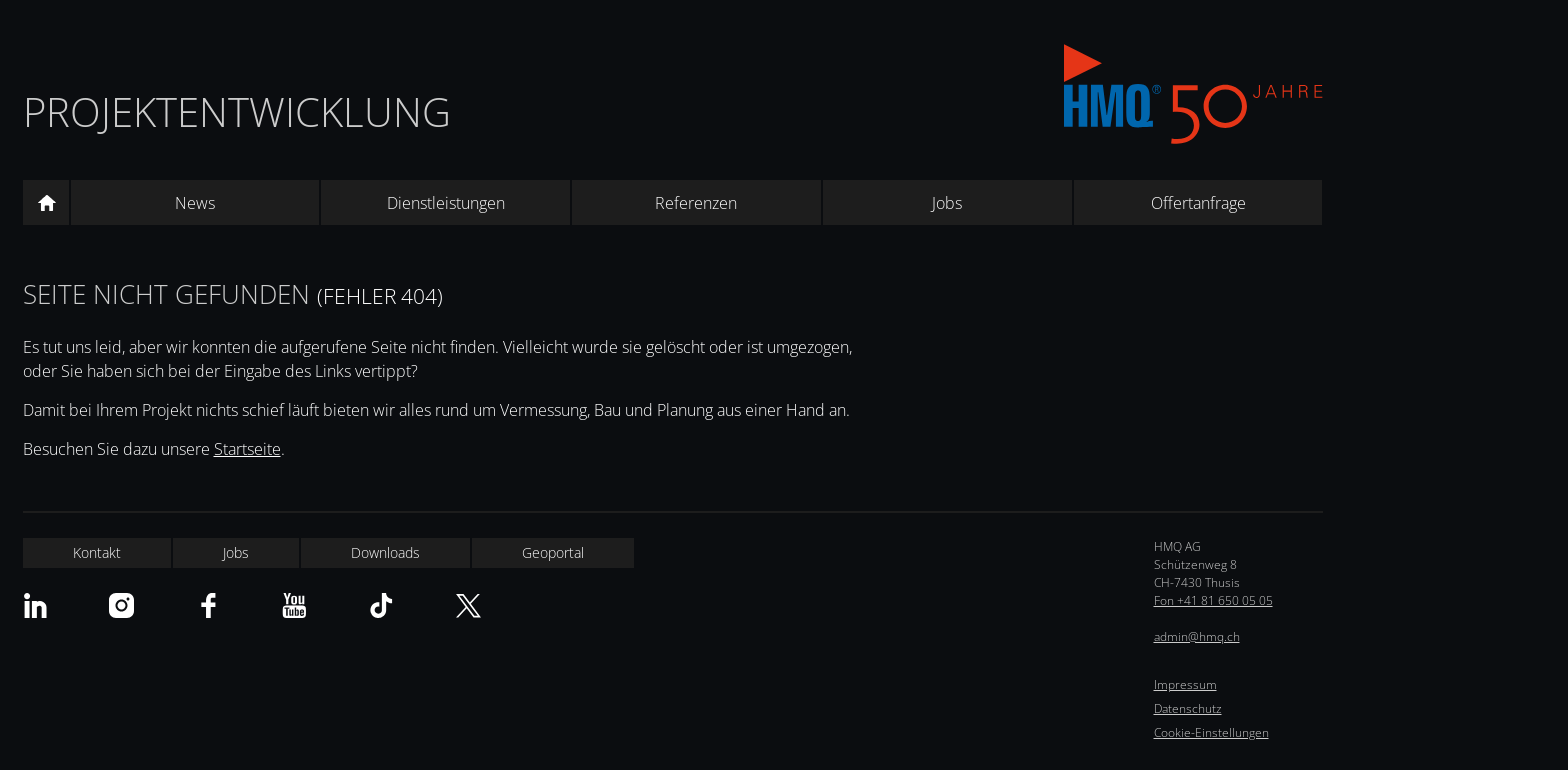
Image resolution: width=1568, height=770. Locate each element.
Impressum (1185, 684)
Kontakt (97, 552)
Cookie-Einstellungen (1211, 732)
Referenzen (696, 203)
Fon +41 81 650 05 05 (1213, 600)
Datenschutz (1188, 708)
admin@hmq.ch (1197, 636)
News (195, 203)
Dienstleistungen (446, 203)
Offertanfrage (1198, 203)
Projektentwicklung (237, 111)
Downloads (385, 552)
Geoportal (553, 552)
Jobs (947, 203)
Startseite (247, 449)
